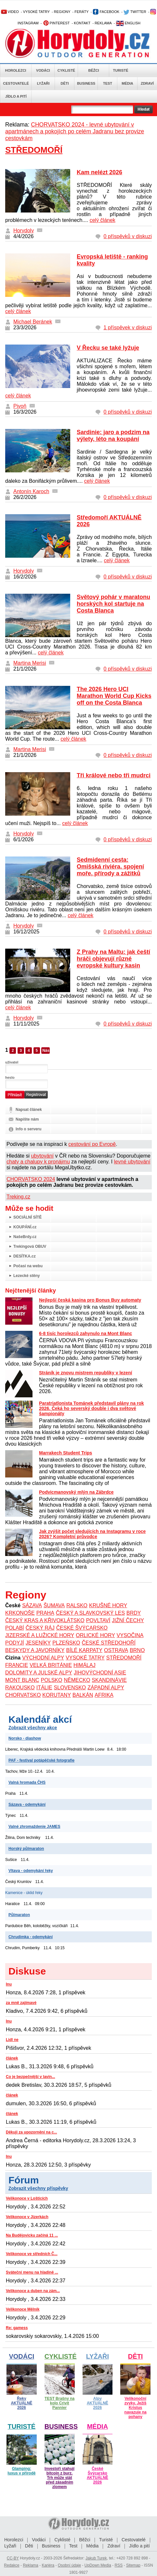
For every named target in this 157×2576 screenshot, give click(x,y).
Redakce (11, 2565)
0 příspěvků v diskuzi (127, 236)
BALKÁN (82, 1695)
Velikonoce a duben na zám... (33, 2291)
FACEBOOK (106, 12)
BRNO (137, 1650)
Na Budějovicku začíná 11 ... (32, 2235)
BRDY (133, 1613)
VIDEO (10, 12)
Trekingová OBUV (29, 1246)
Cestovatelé (16, 83)
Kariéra (48, 2565)
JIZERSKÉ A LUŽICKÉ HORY (39, 1635)
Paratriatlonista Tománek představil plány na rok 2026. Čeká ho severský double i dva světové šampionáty (91, 1408)
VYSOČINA (130, 1635)
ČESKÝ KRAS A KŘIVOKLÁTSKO (45, 1620)
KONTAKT (82, 23)
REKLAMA (103, 23)
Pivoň (19, 406)
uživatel (11, 1062)
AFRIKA (104, 1695)
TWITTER (135, 12)
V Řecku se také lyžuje (108, 348)
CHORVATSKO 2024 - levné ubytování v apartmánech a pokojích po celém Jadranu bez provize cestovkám (74, 131)
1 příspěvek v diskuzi (127, 327)
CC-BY (13, 2558)
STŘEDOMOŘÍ (123, 1657)
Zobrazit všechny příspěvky (38, 2188)
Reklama (30, 2565)
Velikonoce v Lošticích (27, 2198)
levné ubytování (132, 1161)
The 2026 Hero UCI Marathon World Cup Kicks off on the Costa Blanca (114, 696)
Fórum (23, 2180)
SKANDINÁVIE (109, 1680)
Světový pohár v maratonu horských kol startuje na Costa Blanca (113, 604)
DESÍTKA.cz (24, 1256)
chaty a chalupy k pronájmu (38, 1161)
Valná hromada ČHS (27, 1782)
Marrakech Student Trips (65, 1452)
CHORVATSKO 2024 (31, 1179)
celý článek (102, 220)
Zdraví (147, 83)
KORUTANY (56, 1695)
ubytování (42, 1156)
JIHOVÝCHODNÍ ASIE (100, 1672)
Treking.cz (18, 1196)
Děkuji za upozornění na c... (31, 2132)
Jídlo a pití (16, 96)
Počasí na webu (28, 1266)
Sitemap (133, 2565)
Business (86, 83)
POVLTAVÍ (98, 1620)
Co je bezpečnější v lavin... (30, 2076)
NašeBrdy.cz (24, 1236)
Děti (64, 83)
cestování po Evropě (92, 1144)
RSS (119, 2565)
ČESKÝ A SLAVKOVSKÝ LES (90, 1613)
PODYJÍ (14, 1643)
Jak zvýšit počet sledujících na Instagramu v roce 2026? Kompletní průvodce (92, 1534)
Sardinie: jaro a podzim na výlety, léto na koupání (113, 435)
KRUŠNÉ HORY (108, 1605)
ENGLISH (128, 23)
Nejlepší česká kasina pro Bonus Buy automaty (90, 1300)
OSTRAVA (116, 1650)
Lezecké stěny (26, 1275)
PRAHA (45, 1613)
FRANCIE (16, 1665)
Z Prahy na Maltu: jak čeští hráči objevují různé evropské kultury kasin (113, 959)
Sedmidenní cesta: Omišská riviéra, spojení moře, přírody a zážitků (110, 867)
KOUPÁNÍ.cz (24, 1227)
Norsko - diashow (24, 1738)
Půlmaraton (19, 1915)
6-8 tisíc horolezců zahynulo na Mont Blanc (85, 1333)
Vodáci (43, 70)
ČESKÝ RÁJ (40, 1628)
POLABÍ (14, 1628)
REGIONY (62, 12)
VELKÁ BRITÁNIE (51, 1665)
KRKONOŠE (20, 1613)
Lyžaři (43, 83)
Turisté (120, 70)
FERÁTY (81, 12)
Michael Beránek (32, 321)
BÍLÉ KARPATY (84, 1650)
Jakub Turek (96, 2558)
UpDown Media (98, 2565)
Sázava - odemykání (27, 1804)
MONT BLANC (22, 1680)
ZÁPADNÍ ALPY (105, 1687)
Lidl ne (12, 2039)
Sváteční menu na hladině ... (32, 2272)
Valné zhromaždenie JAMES (34, 1826)
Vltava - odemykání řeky (30, 1870)
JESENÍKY (38, 1643)
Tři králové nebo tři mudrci (113, 775)
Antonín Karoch (31, 491)
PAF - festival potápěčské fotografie (41, 1760)
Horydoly (23, 230)
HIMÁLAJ (84, 1665)
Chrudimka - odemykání (30, 1937)
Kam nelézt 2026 (99, 172)
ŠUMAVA (54, 1605)
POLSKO (51, 1680)
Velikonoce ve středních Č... (32, 2254)
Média (127, 83)
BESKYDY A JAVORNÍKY (35, 1650)
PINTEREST (56, 23)
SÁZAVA (32, 1605)
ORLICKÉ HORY (95, 1635)
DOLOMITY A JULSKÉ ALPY (38, 1672)
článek (12, 2058)
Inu (9, 1984)
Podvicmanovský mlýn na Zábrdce (76, 1492)
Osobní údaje (69, 2565)
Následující (46, 1050)
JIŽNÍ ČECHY (128, 1620)
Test (107, 83)
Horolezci (15, 70)
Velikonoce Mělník (22, 2309)
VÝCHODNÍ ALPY (43, 1657)
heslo (10, 1077)
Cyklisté (66, 70)
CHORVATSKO (23, 1695)
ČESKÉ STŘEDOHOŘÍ (109, 1643)
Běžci (93, 70)
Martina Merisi (29, 663)
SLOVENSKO (70, 1687)
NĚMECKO (77, 1680)
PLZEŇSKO (66, 1643)
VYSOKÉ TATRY (36, 12)
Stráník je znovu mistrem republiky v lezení (85, 1372)
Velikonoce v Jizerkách (27, 2217)
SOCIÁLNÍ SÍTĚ (27, 1217)
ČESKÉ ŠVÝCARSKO (82, 1628)
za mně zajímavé (21, 2002)
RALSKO (76, 1605)
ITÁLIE (44, 1687)
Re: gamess (17, 2328)
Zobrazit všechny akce (32, 1727)
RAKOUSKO (20, 1687)
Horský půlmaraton (26, 1848)
